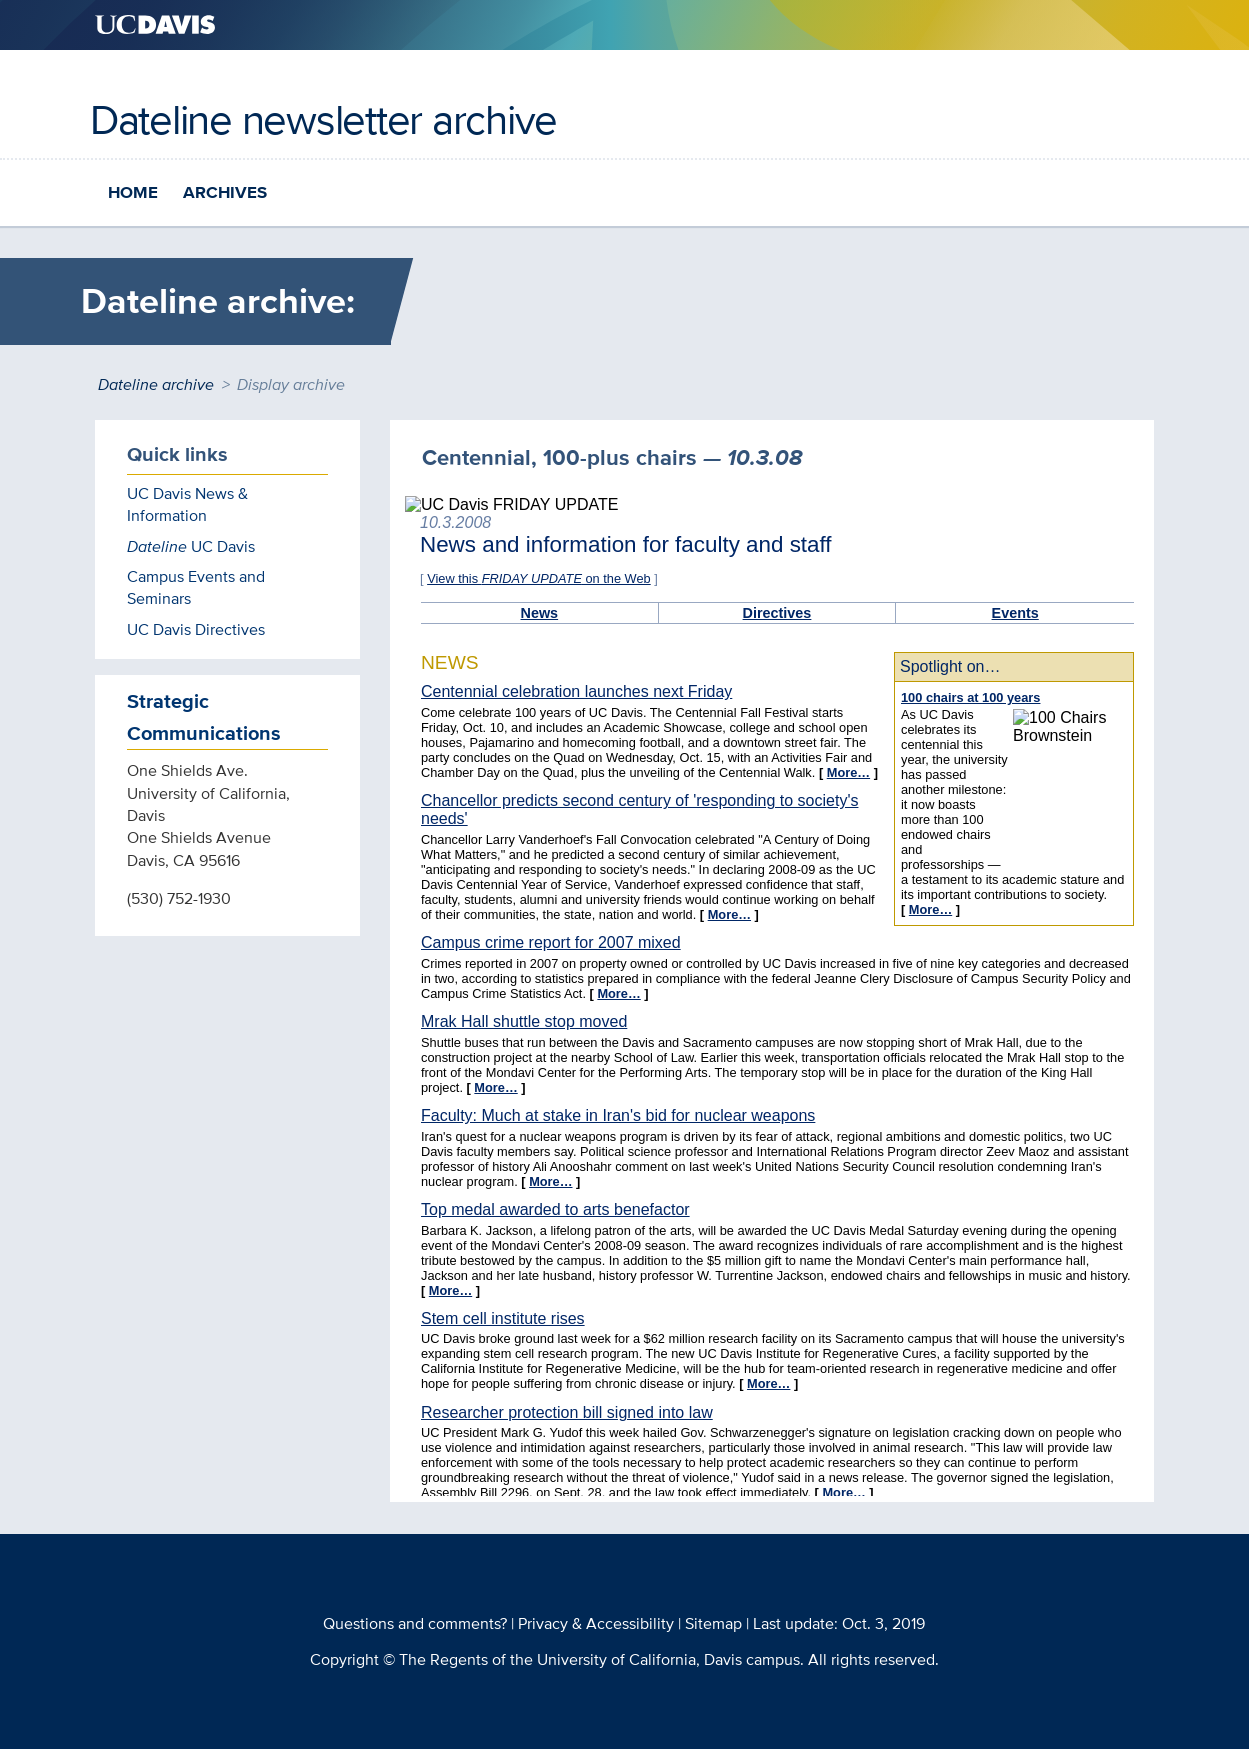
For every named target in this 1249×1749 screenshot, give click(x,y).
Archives (225, 192)
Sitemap (713, 1623)
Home (133, 192)
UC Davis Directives (196, 629)
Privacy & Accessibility (596, 1623)
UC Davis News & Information (187, 504)
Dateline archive (156, 384)
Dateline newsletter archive (323, 119)
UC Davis (191, 546)
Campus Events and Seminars (196, 587)
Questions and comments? (415, 1623)
